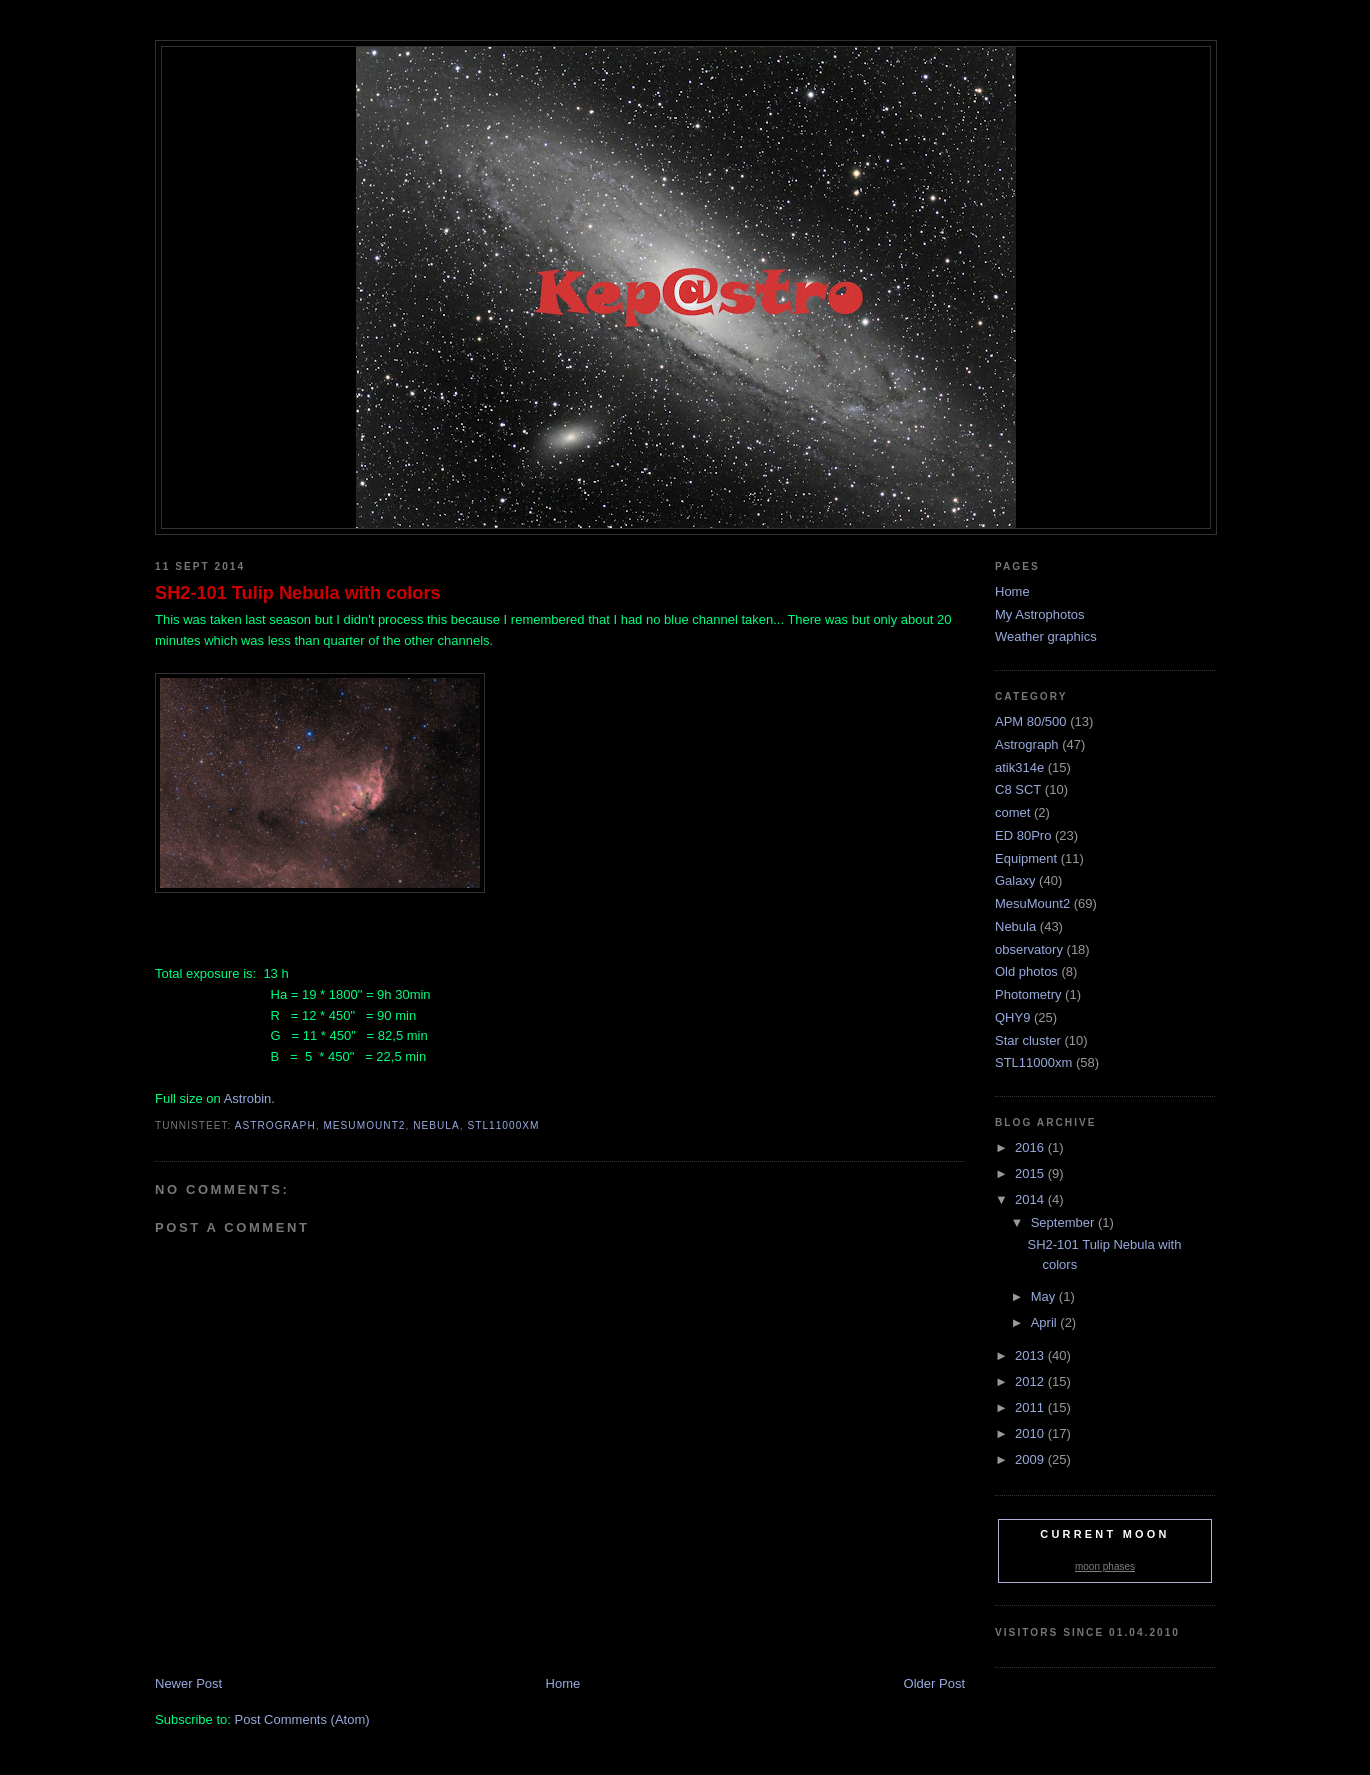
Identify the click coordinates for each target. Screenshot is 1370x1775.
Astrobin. (249, 1098)
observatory (1029, 949)
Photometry (1028, 994)
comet (1012, 812)
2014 (1031, 1199)
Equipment (1026, 858)
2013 (1031, 1355)
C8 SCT (1018, 789)
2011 (1031, 1407)
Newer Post (188, 1683)
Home (563, 1683)
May (1045, 1296)
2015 (1031, 1173)
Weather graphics (1046, 636)
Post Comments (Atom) (302, 1719)
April (1046, 1322)
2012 (1031, 1381)
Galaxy (1015, 880)
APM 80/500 (1031, 721)
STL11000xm (503, 1125)
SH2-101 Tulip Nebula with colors (298, 593)
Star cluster (1028, 1040)
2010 (1031, 1433)
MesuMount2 (364, 1125)
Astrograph (275, 1125)
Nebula (436, 1125)
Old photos (1026, 971)
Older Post (934, 1683)
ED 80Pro (1023, 835)
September (1064, 1222)
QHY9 (1012, 1017)
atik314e (1019, 767)
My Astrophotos (1040, 614)
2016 (1031, 1147)
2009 (1031, 1459)
